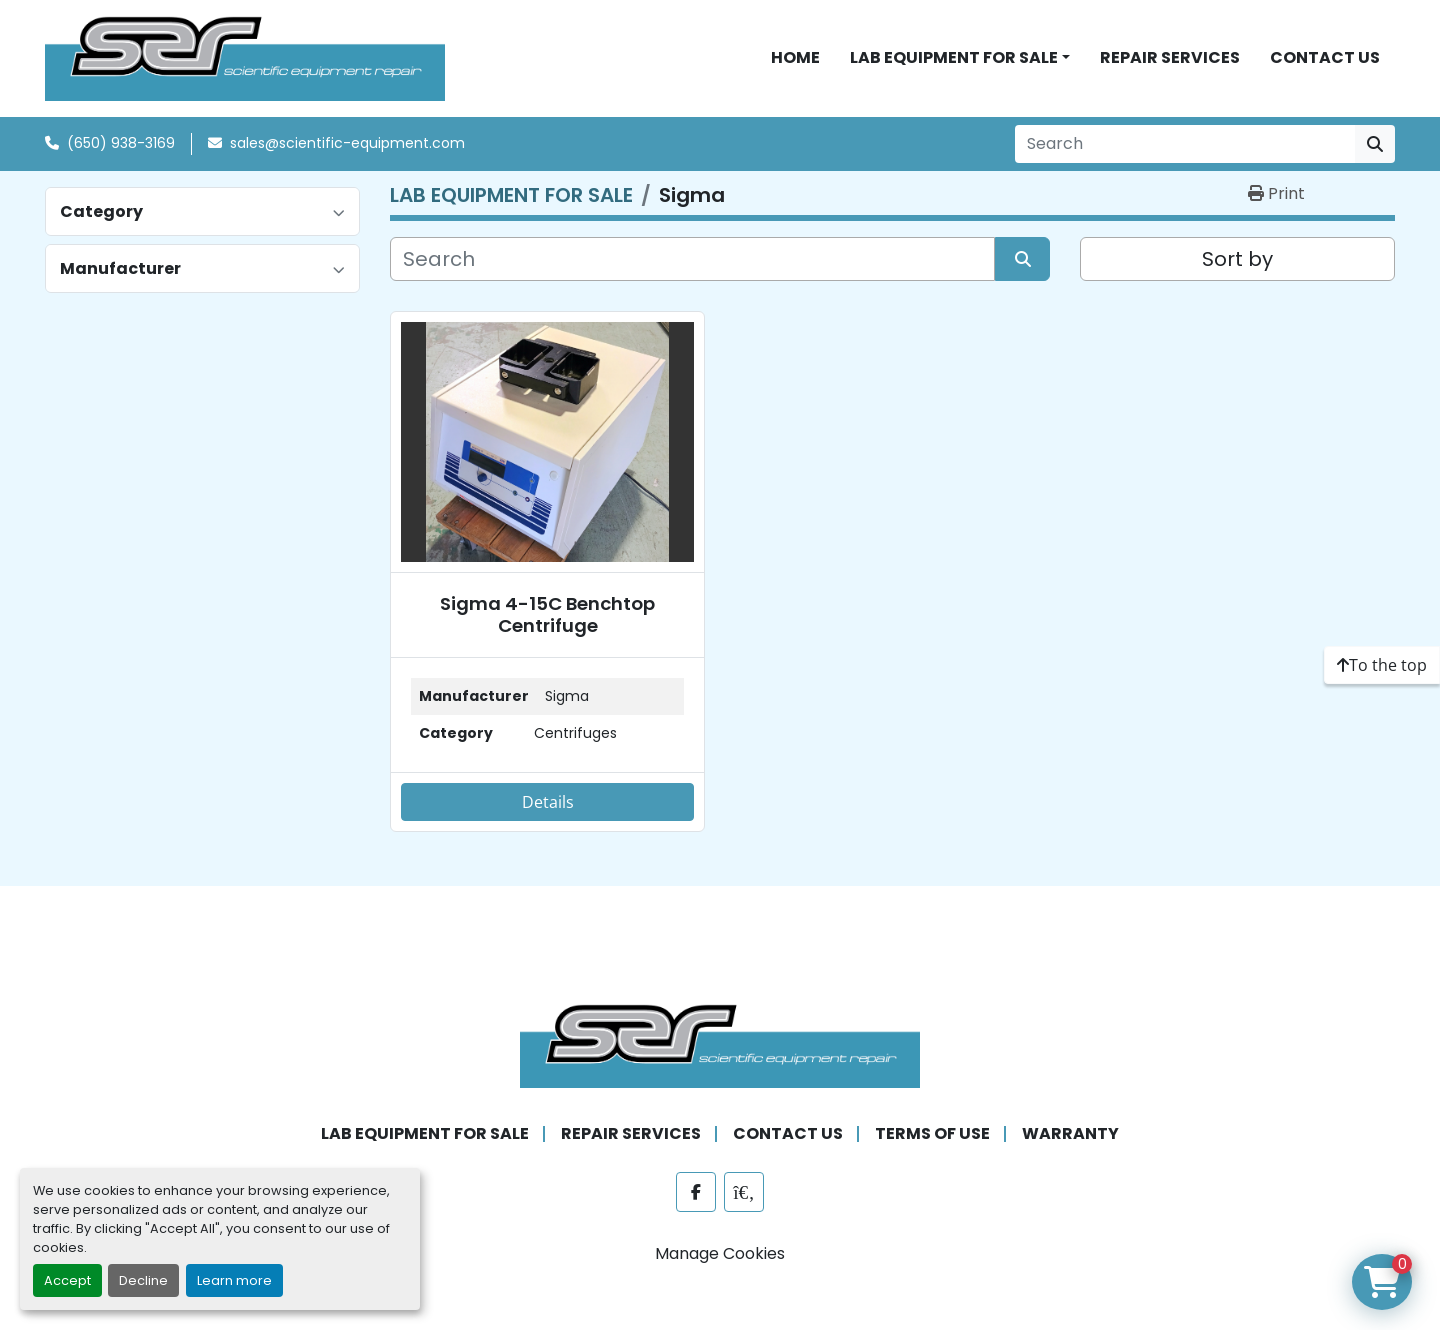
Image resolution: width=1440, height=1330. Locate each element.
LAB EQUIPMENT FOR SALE (954, 57)
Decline (143, 1280)
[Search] (1185, 144)
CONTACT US (1325, 57)
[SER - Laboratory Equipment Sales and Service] (720, 1044)
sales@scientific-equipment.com (347, 143)
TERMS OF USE (932, 1133)
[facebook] (696, 1192)
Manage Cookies (720, 1253)
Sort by (1237, 259)
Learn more (234, 1280)
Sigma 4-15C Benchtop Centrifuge (547, 614)
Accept (67, 1280)
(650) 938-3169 (121, 143)
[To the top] (1382, 665)
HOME (795, 57)
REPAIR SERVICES (1170, 57)
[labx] (744, 1192)
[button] (960, 58)
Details (548, 802)
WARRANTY (1070, 1133)
